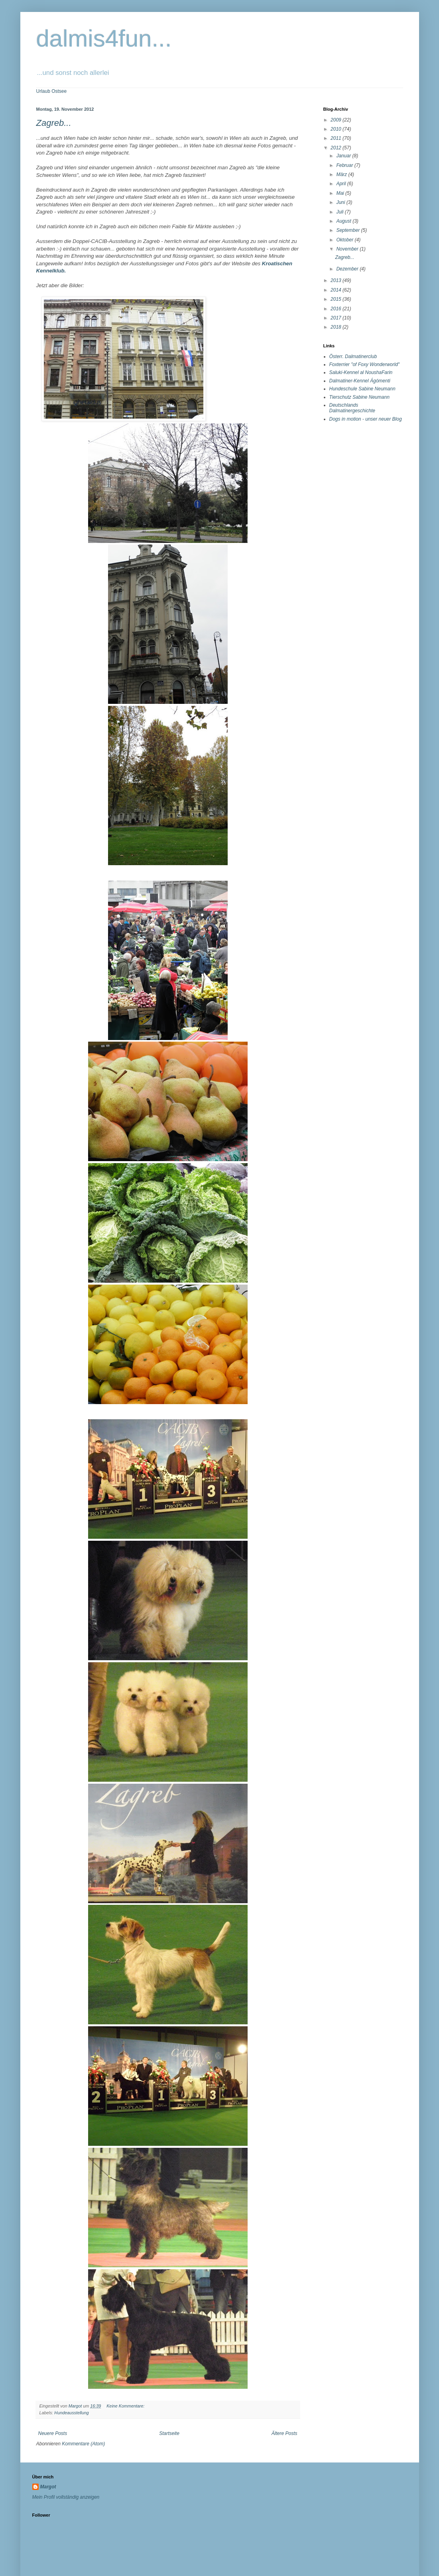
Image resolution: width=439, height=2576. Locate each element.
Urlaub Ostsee (51, 91)
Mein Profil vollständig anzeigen (345, 157)
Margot (327, 147)
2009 (337, 120)
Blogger (278, 2544)
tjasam (233, 2544)
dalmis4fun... (104, 38)
